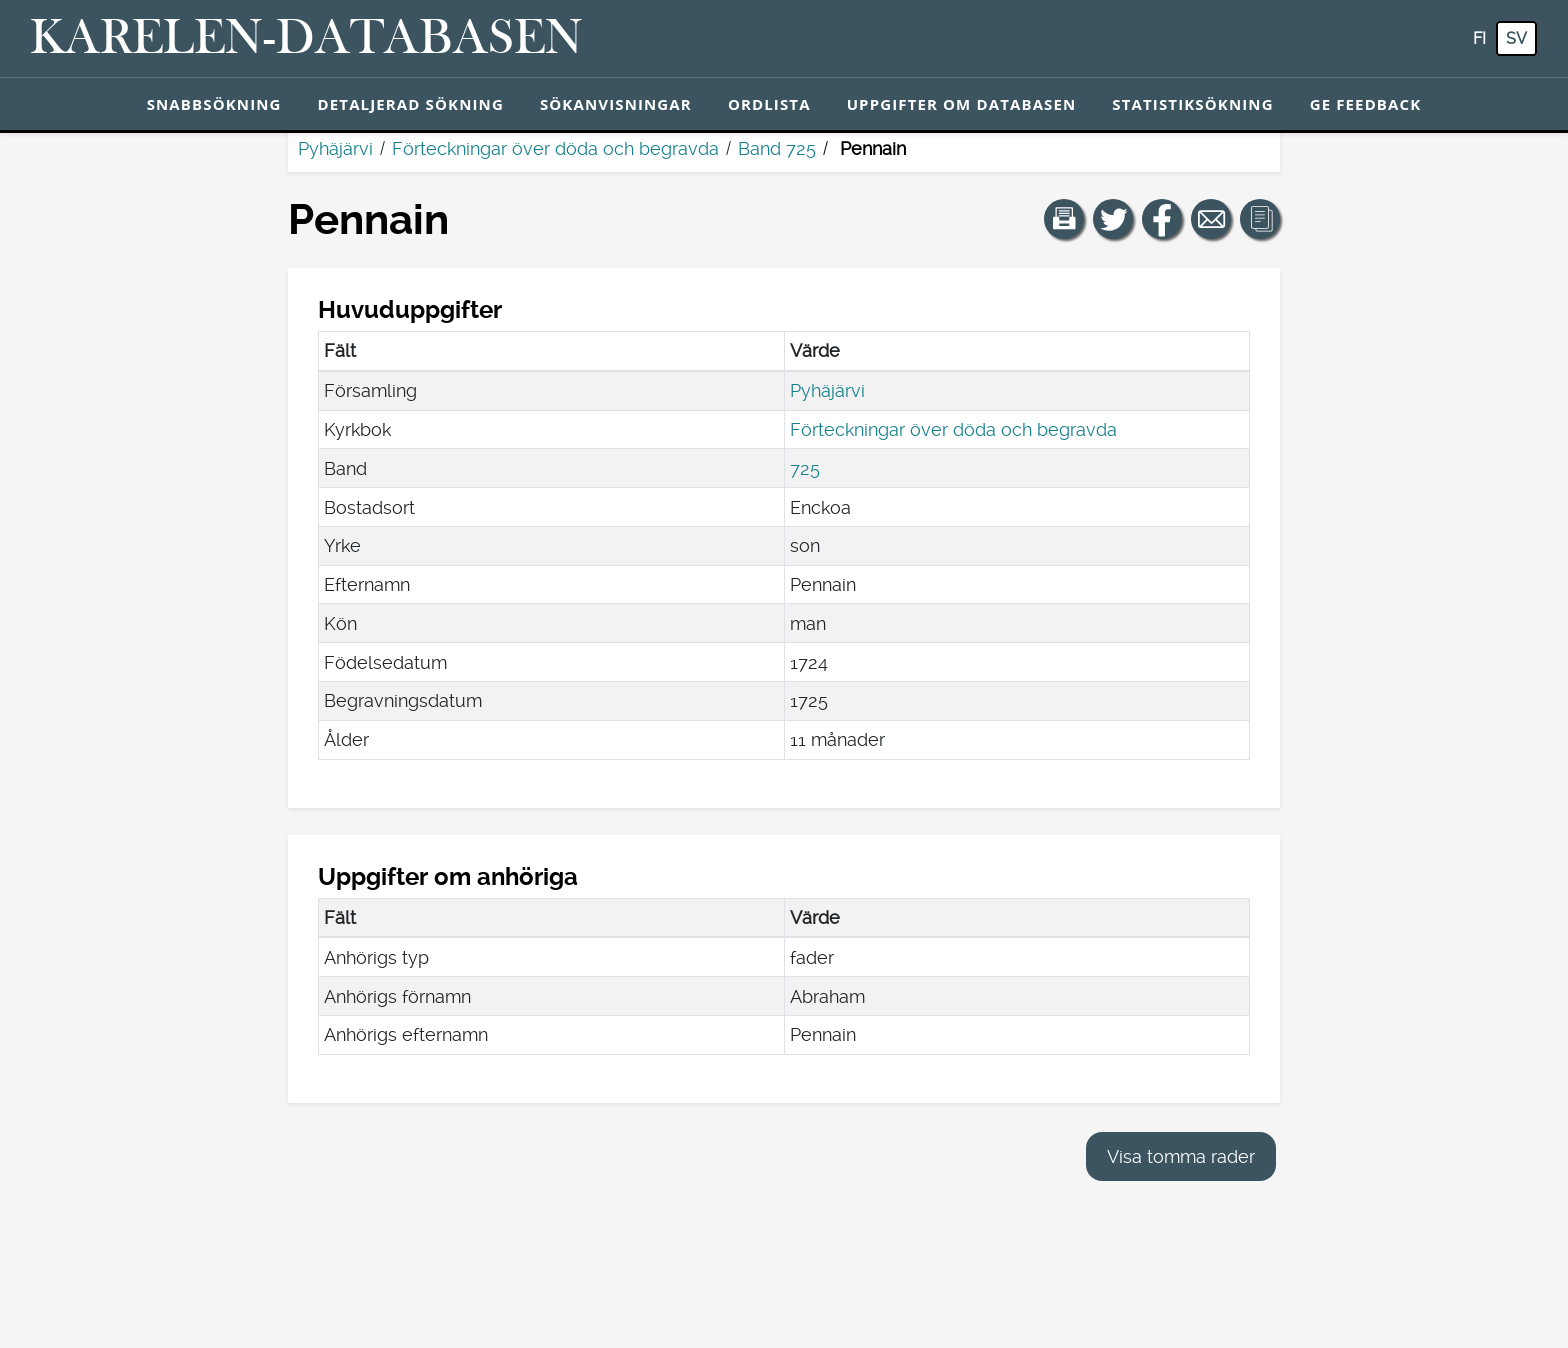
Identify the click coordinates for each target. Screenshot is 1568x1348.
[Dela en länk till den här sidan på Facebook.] (1162, 219)
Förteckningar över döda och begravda (555, 148)
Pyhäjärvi (335, 148)
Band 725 (777, 148)
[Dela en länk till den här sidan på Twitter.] (1113, 219)
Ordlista (769, 104)
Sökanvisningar (616, 104)
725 (805, 468)
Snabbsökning (214, 104)
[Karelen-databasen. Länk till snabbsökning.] (306, 39)
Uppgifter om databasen (962, 104)
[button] (1064, 219)
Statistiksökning (1192, 104)
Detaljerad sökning (411, 104)
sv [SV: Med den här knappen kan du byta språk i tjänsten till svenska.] (1516, 38)
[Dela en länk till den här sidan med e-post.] (1211, 219)
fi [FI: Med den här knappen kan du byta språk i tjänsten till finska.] (1479, 38)
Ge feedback (1366, 104)
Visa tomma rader (1181, 1156)
